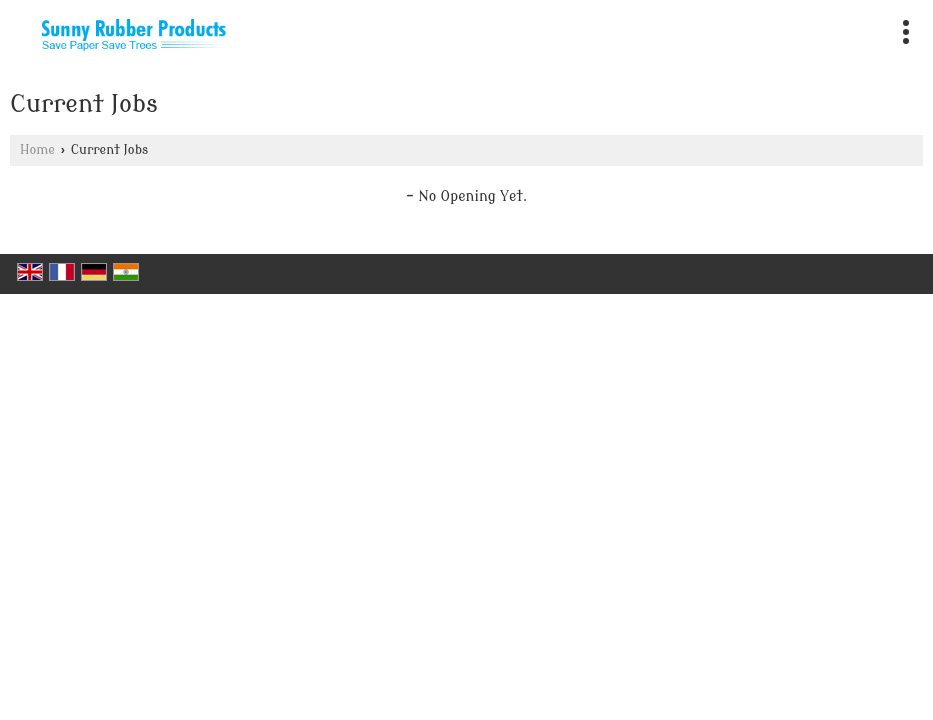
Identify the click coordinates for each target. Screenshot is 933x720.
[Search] (865, 27)
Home (37, 150)
